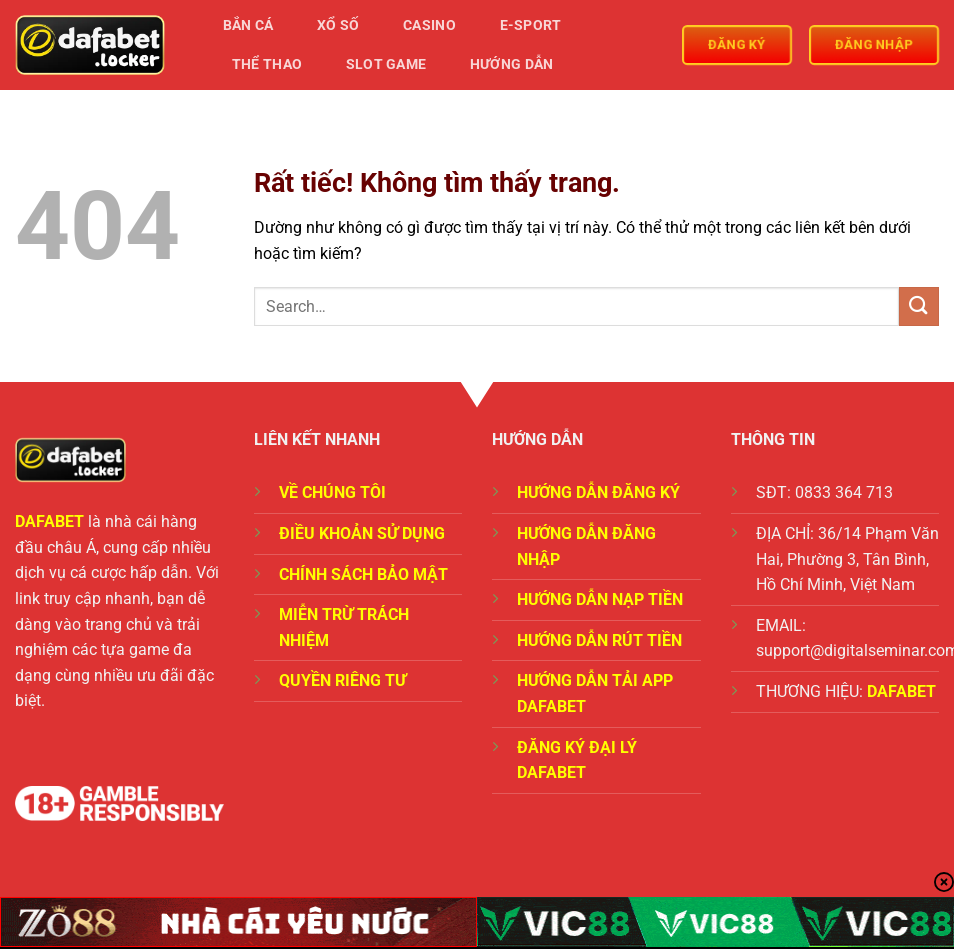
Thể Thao (267, 64)
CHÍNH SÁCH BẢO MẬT (363, 574)
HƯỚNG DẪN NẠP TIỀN (600, 599)
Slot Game (386, 64)
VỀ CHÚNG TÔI (332, 492)
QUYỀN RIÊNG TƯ (342, 680)
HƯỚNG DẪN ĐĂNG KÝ (598, 492)
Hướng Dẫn (512, 64)
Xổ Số (338, 25)
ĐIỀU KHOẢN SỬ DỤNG (362, 533)
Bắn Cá (248, 25)
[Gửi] (919, 306)
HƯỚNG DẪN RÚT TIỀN (599, 640)
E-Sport (531, 25)
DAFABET (49, 521)
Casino (429, 25)
